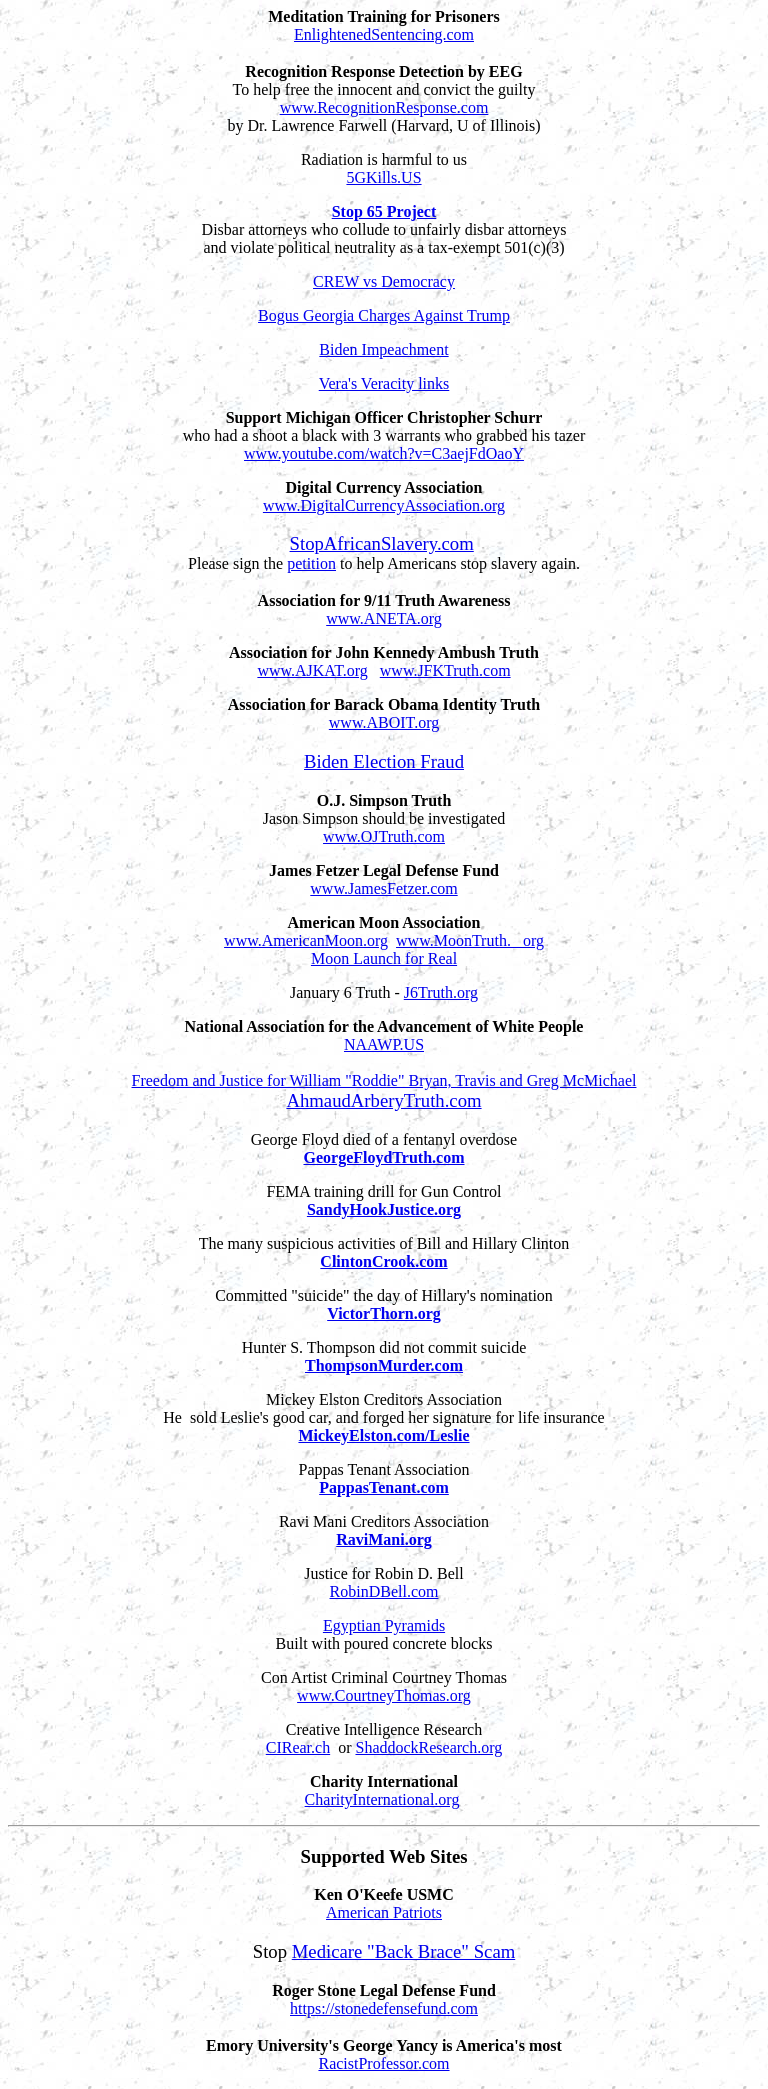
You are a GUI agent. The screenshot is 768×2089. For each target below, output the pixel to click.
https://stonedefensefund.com (384, 2008)
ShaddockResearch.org (428, 1747)
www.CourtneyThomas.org (384, 1695)
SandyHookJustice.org (384, 1209)
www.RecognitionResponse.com (384, 107)
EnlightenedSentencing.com (384, 34)
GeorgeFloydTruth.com (383, 1157)
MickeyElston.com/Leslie (383, 1435)
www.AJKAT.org (312, 670)
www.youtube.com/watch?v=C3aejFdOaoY (384, 453)
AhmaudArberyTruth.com (383, 1100)
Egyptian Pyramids (384, 1625)
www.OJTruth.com (384, 836)
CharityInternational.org (382, 1799)
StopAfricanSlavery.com (382, 543)
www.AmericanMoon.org (306, 940)
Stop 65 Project (384, 211)
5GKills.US (383, 177)
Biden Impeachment (383, 349)
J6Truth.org (441, 992)
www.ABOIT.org (384, 722)
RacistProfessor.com (383, 2063)
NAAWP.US (384, 1044)
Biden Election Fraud (384, 761)
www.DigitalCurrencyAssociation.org (384, 505)
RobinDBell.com (384, 1591)
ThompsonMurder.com (384, 1365)
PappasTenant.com (384, 1487)
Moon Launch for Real (384, 958)
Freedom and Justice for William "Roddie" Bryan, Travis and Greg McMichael (384, 1080)
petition (311, 563)
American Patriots (384, 1912)
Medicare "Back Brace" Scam (404, 1951)
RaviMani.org (384, 1539)
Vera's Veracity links (384, 383)
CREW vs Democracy (384, 281)
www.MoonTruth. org (470, 940)
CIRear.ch (298, 1747)
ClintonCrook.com (383, 1261)
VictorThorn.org (384, 1313)
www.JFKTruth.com (445, 670)
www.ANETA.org (384, 618)
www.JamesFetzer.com (383, 888)
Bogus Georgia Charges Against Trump (384, 315)
